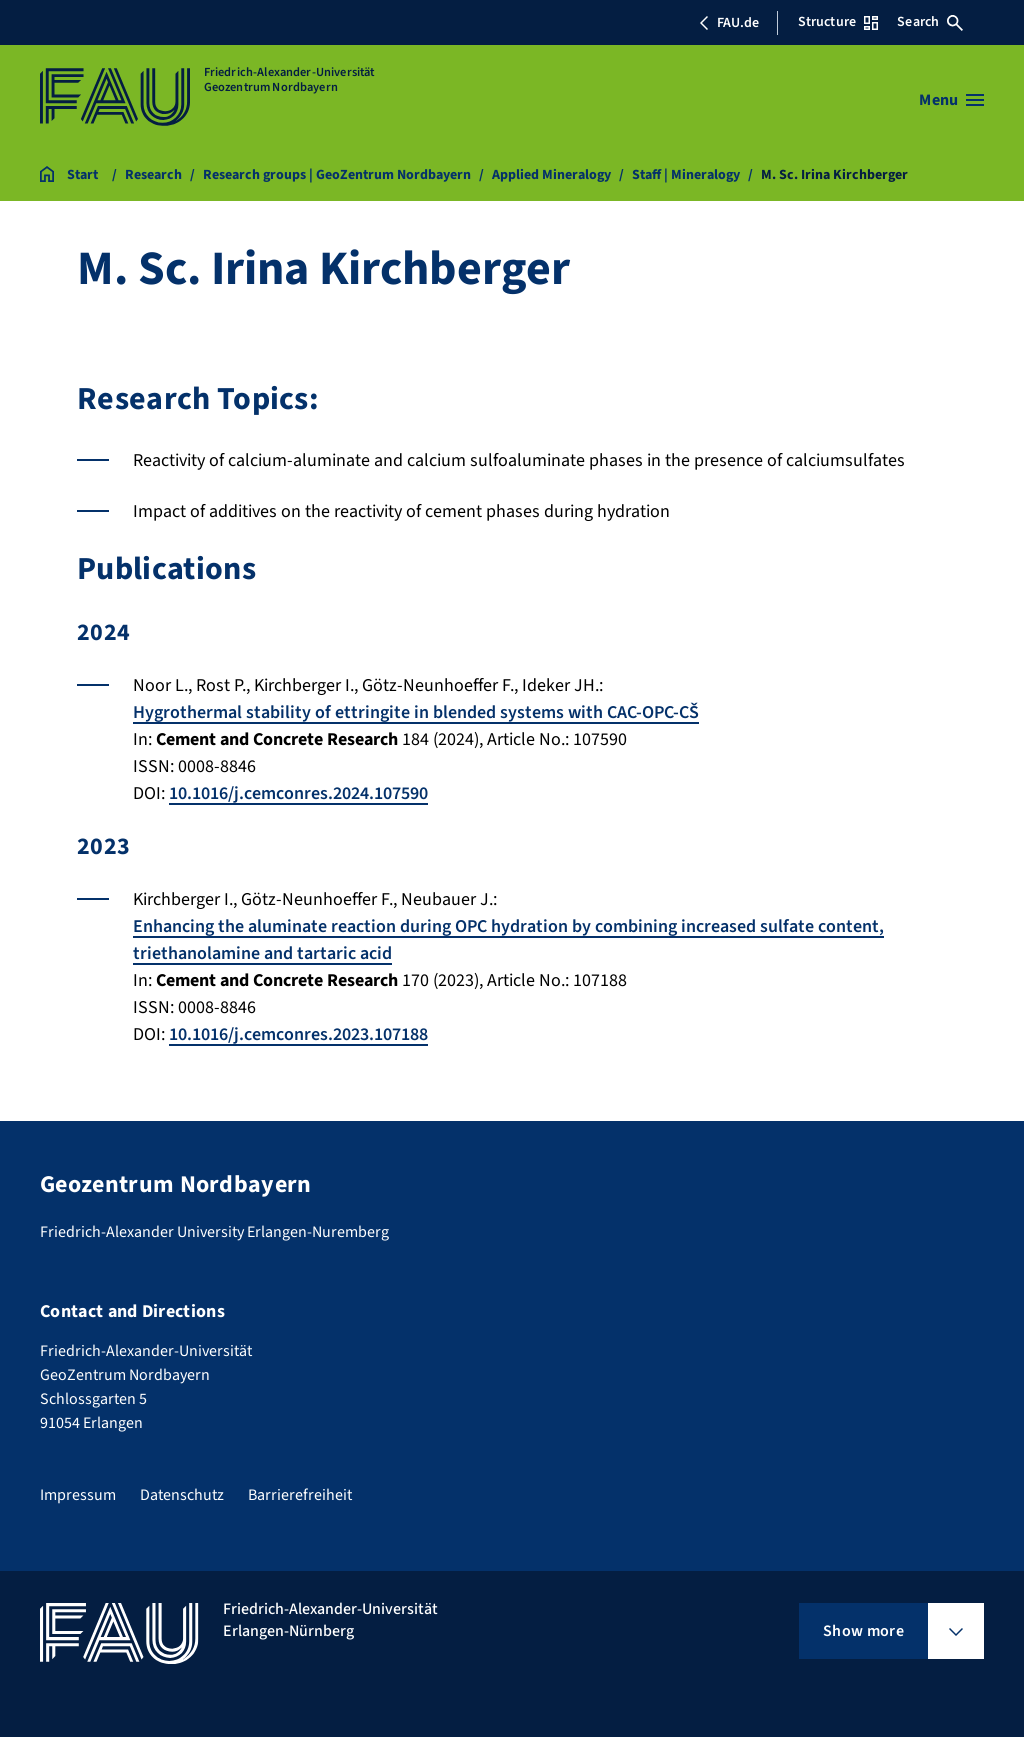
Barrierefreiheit (300, 1495)
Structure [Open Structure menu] (838, 22)
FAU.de (729, 23)
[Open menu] (951, 100)
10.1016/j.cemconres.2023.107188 (298, 1034)
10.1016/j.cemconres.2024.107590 (298, 793)
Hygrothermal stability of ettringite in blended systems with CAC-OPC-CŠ (416, 712)
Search (930, 22)
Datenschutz (182, 1495)
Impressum (78, 1495)
